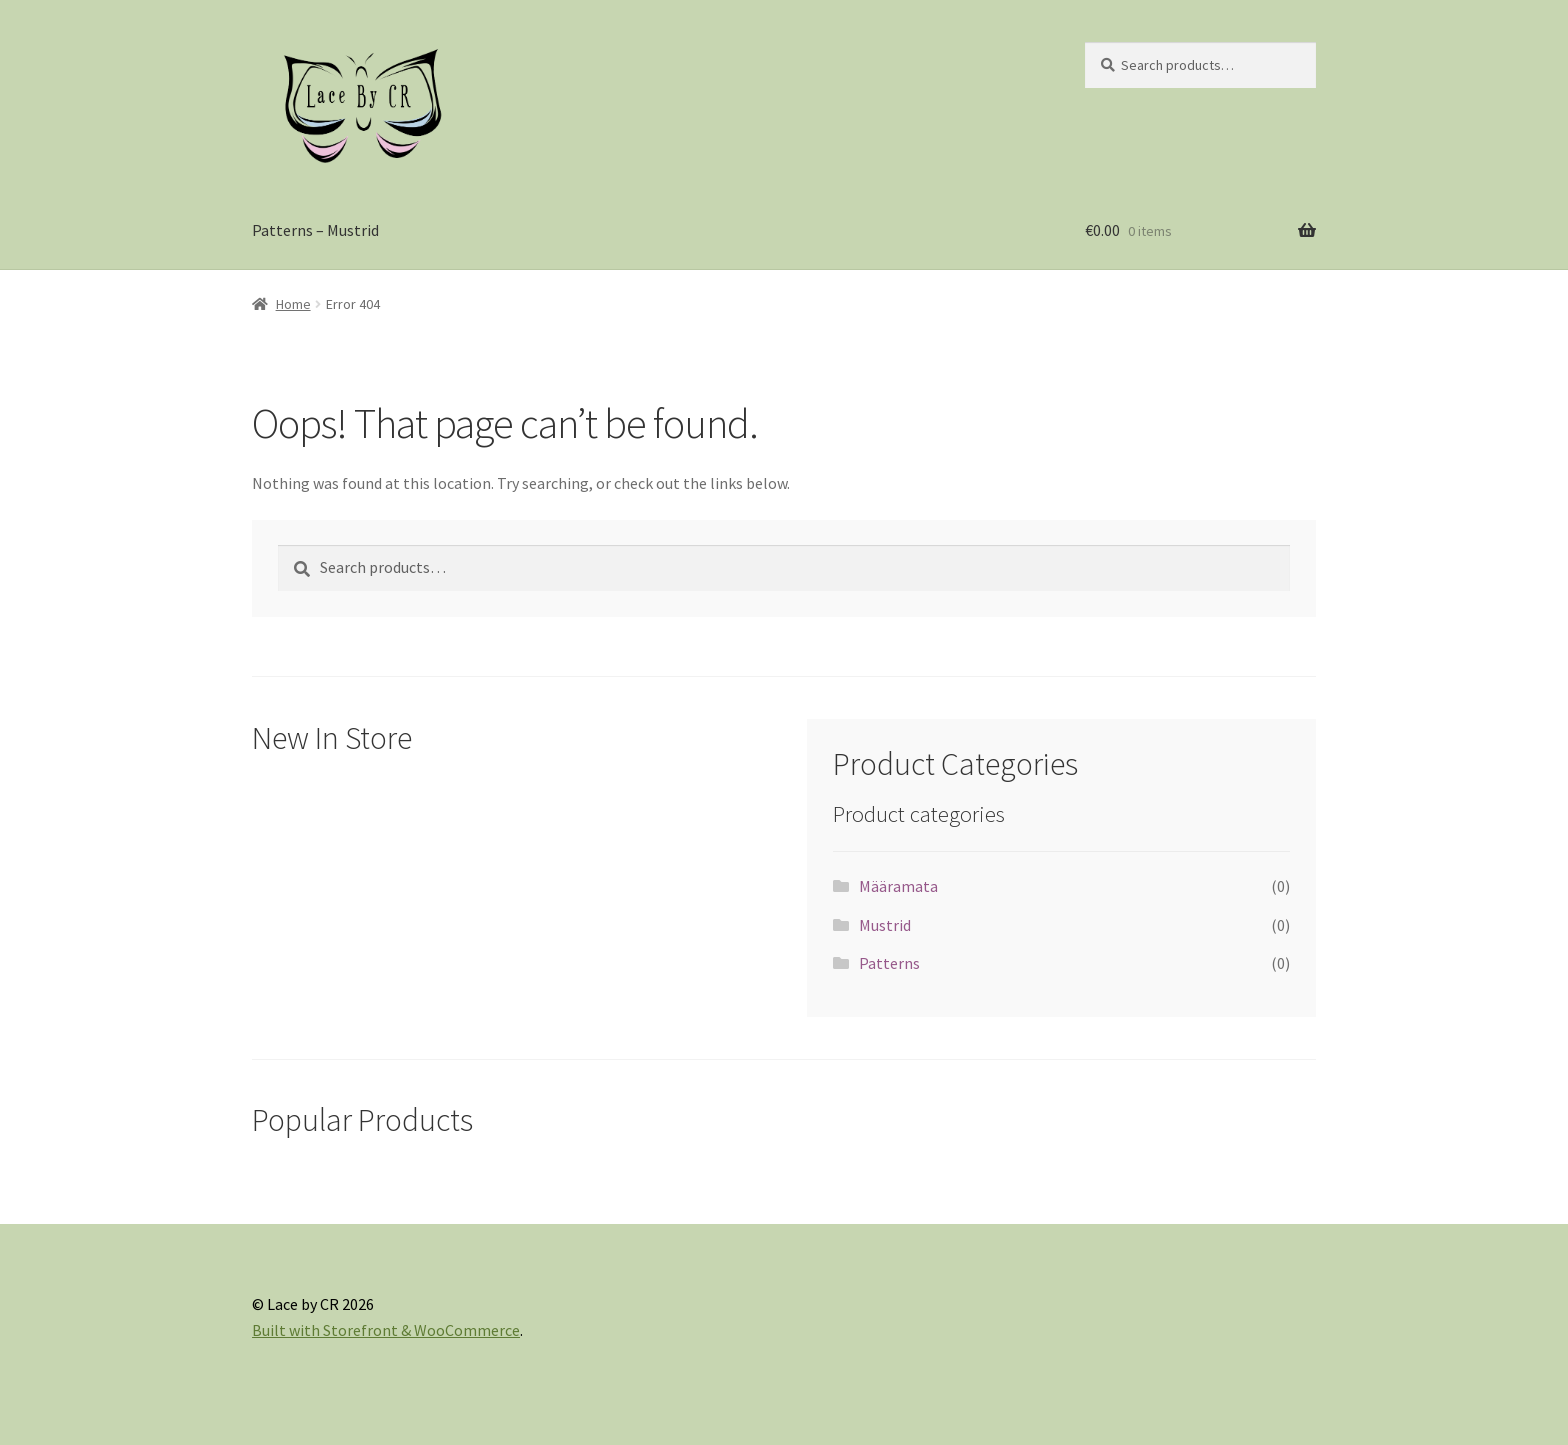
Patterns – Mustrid (315, 230)
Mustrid (885, 925)
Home (293, 304)
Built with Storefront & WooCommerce (386, 1330)
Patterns (889, 963)
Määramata (898, 886)
